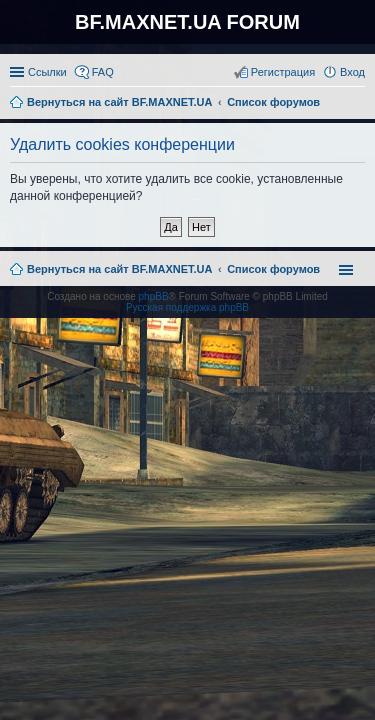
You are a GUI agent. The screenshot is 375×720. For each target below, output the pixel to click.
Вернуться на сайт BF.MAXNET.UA (119, 269)
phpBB (154, 296)
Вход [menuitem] (352, 72)
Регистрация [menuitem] (283, 72)
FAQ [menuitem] (103, 72)
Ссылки (47, 72)
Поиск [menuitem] (359, 104)
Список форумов (273, 269)
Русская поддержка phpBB (187, 307)
